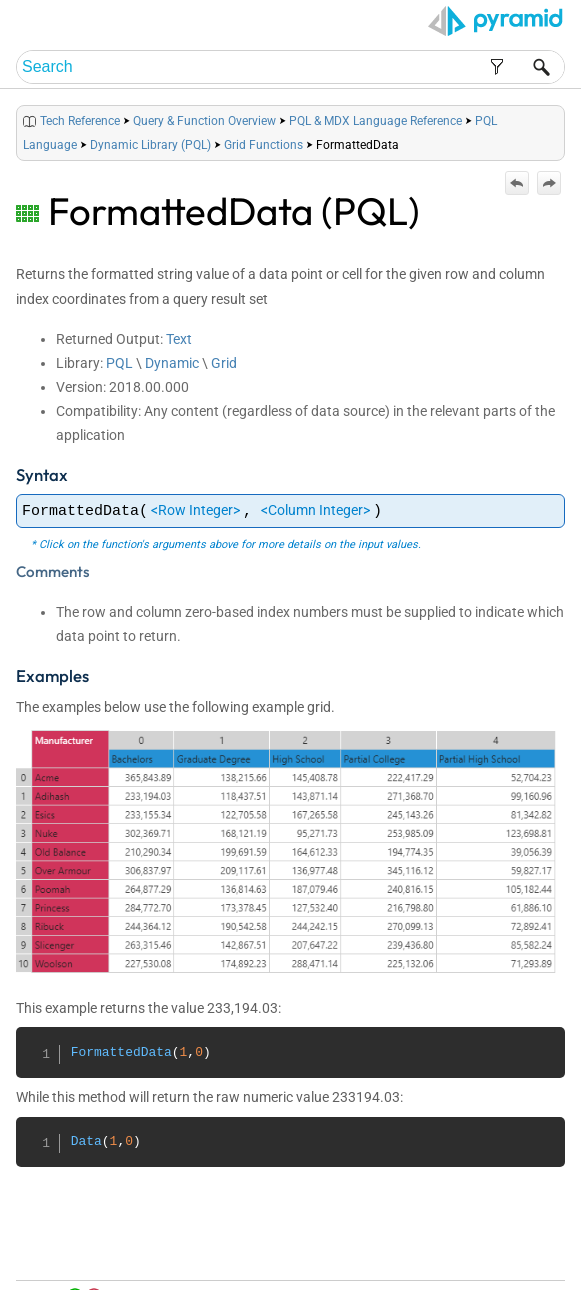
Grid (224, 363)
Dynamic (172, 363)
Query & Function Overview (204, 121)
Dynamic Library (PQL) (150, 145)
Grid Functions (263, 145)
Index (469, 1251)
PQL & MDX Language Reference (375, 121)
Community (519, 1251)
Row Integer (195, 510)
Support (534, 1270)
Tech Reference (80, 121)
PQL (119, 363)
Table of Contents (403, 1251)
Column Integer (315, 510)
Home (335, 1251)
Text (179, 339)
